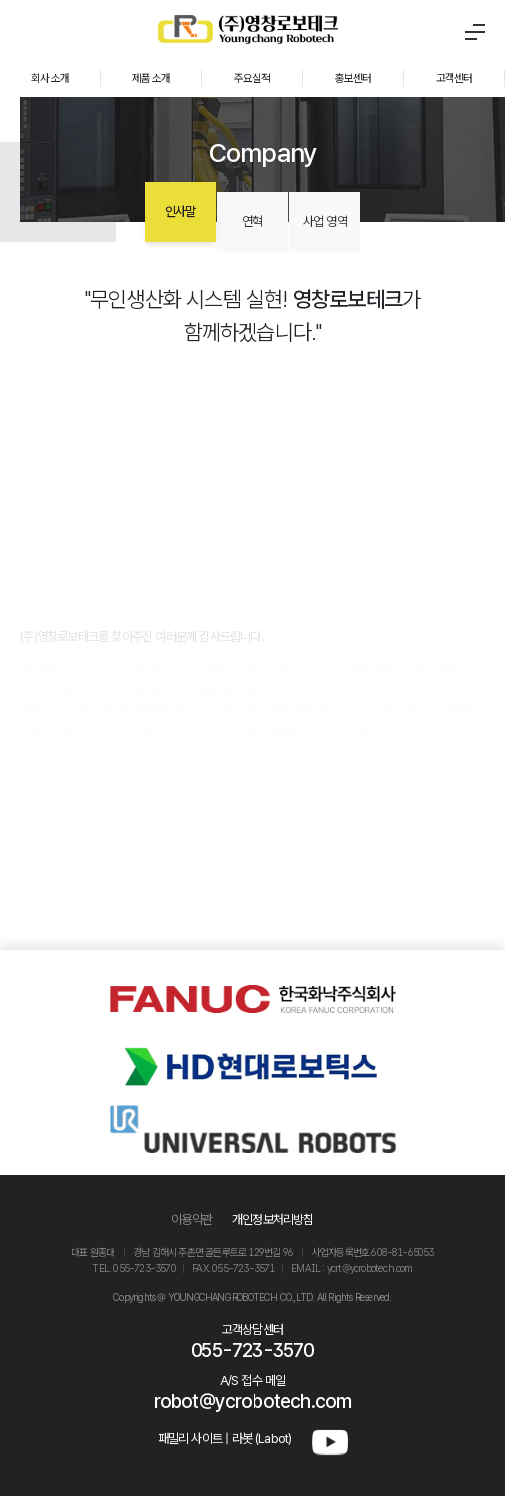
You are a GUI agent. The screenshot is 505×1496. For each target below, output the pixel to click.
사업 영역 (325, 221)
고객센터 (454, 78)
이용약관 (191, 1219)
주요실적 (252, 78)
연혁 (252, 221)
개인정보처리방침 (273, 1219)
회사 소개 (50, 78)
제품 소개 (151, 78)
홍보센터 (353, 78)
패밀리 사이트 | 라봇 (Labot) (225, 1438)
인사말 (180, 211)
